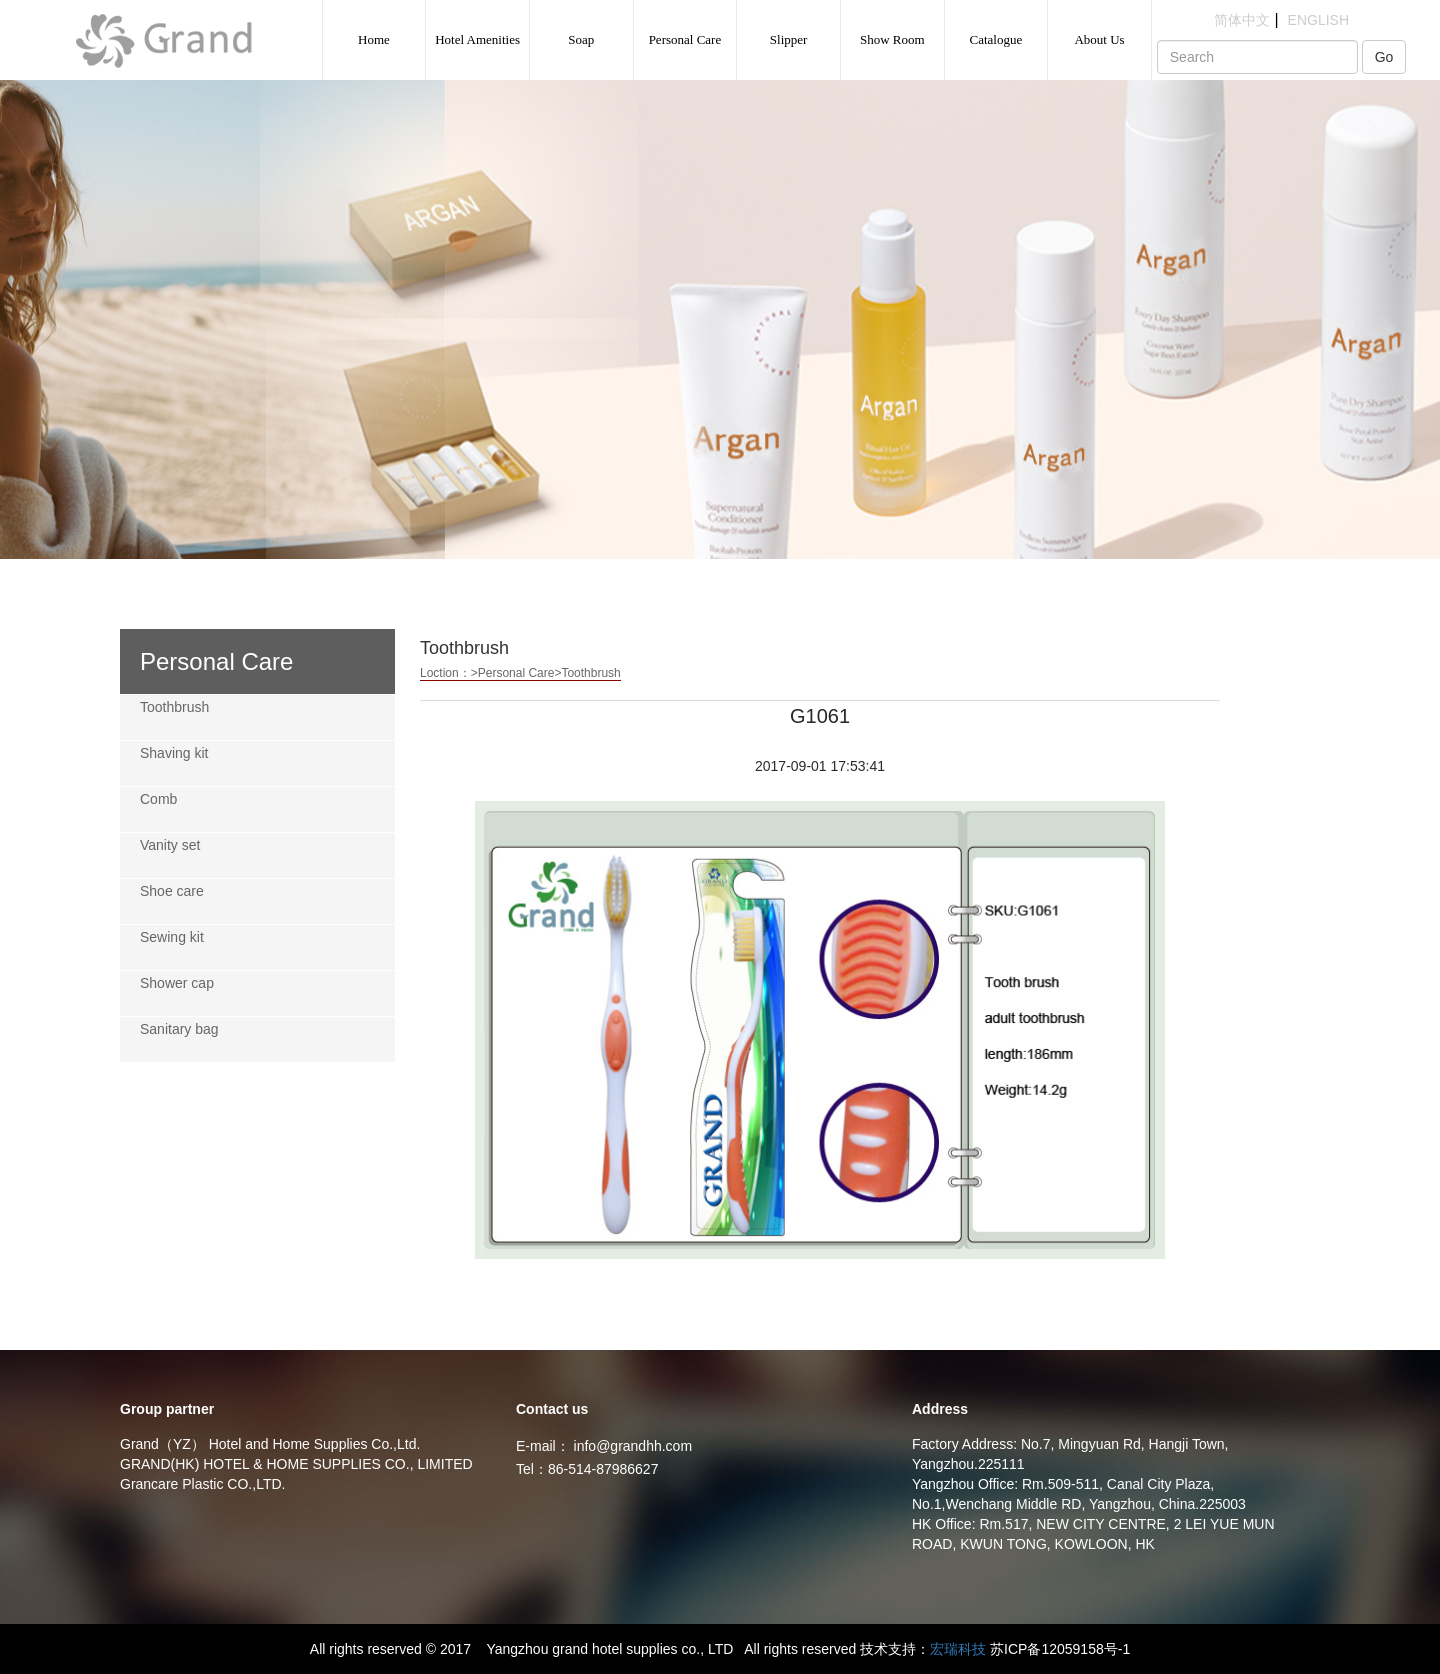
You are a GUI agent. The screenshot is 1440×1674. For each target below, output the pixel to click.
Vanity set (170, 845)
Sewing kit (172, 937)
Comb (158, 799)
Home (374, 39)
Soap (581, 39)
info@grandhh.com (633, 1446)
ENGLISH (1318, 20)
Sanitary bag (179, 1029)
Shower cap (177, 983)
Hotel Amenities (477, 39)
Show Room (892, 39)
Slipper (789, 39)
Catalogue (996, 39)
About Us (1099, 39)
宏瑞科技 (958, 1649)
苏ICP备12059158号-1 (1060, 1649)
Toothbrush (174, 707)
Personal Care (685, 39)
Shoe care (172, 891)
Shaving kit (174, 753)
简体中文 (1242, 20)
